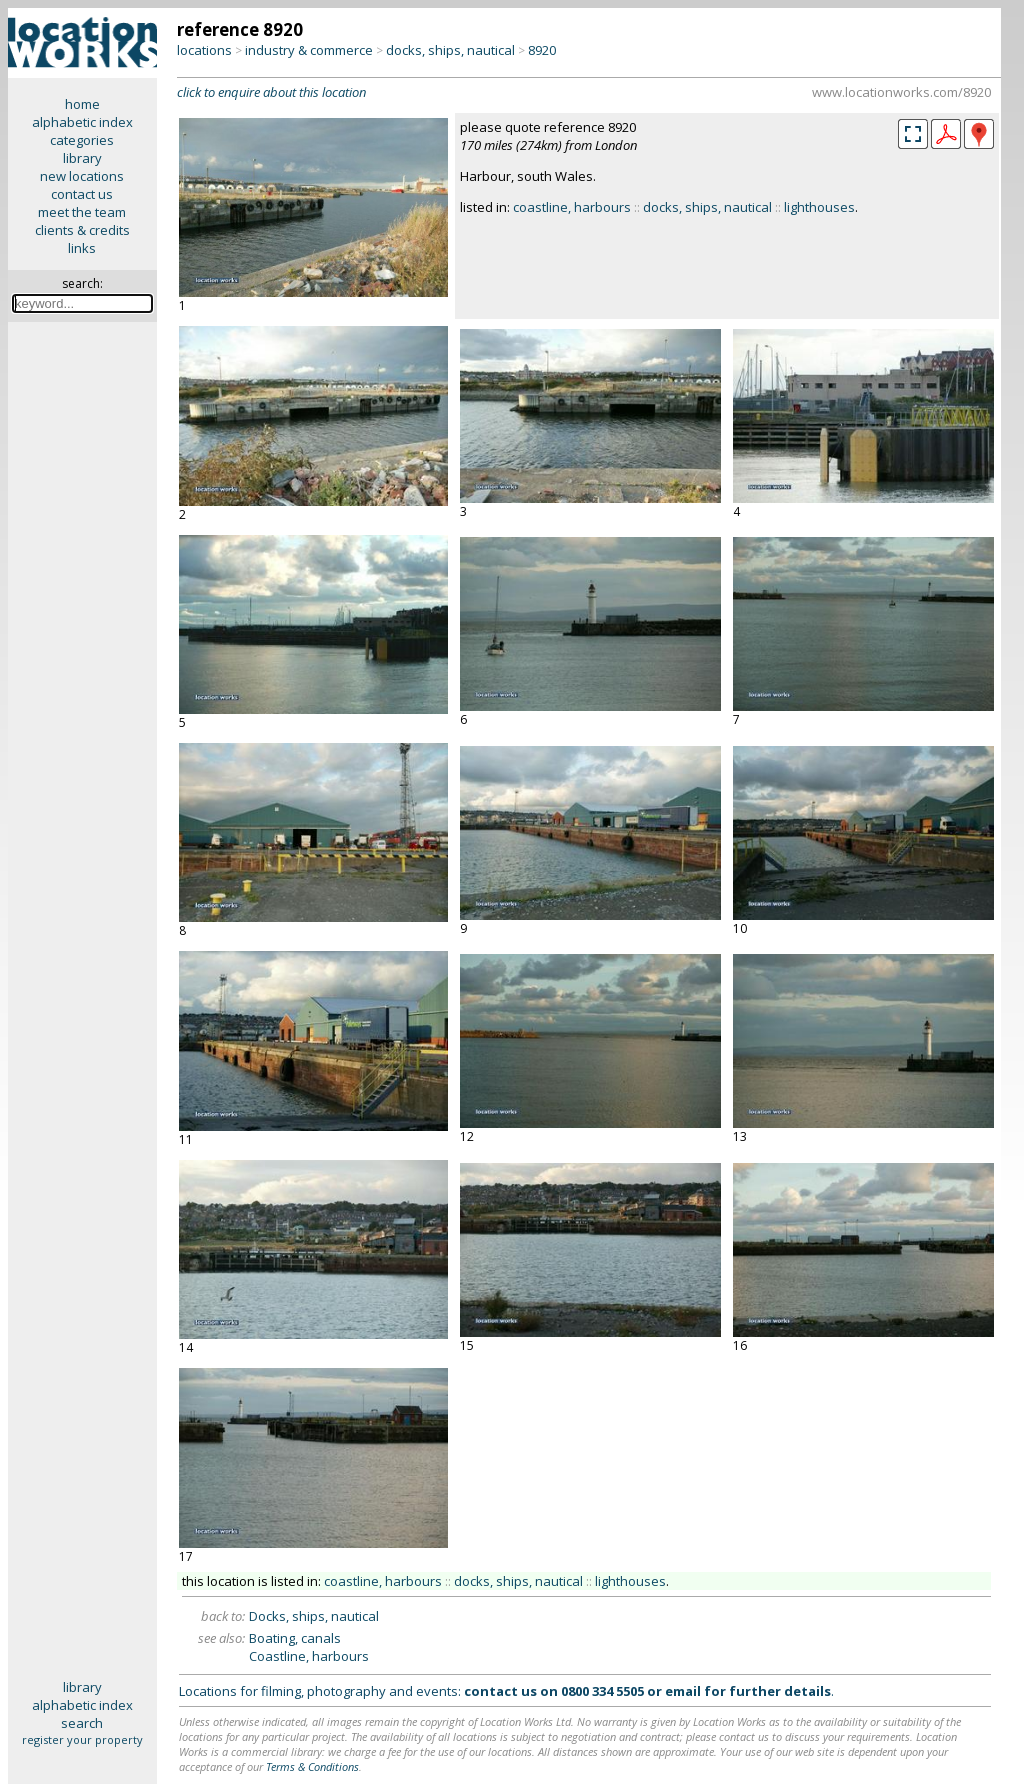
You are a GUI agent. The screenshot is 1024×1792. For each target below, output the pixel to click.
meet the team (82, 212)
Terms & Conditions (312, 1766)
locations (204, 50)
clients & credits (82, 230)
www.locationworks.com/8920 (901, 92)
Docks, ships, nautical (314, 1616)
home (82, 104)
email (683, 1691)
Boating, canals (295, 1638)
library (82, 158)
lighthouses (819, 207)
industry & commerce (309, 50)
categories (82, 140)
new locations (82, 176)
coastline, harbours (572, 207)
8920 (542, 50)
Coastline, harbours (309, 1656)
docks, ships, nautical (450, 50)
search (82, 1723)
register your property (82, 1739)
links (82, 248)
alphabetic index (82, 122)
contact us (82, 194)
